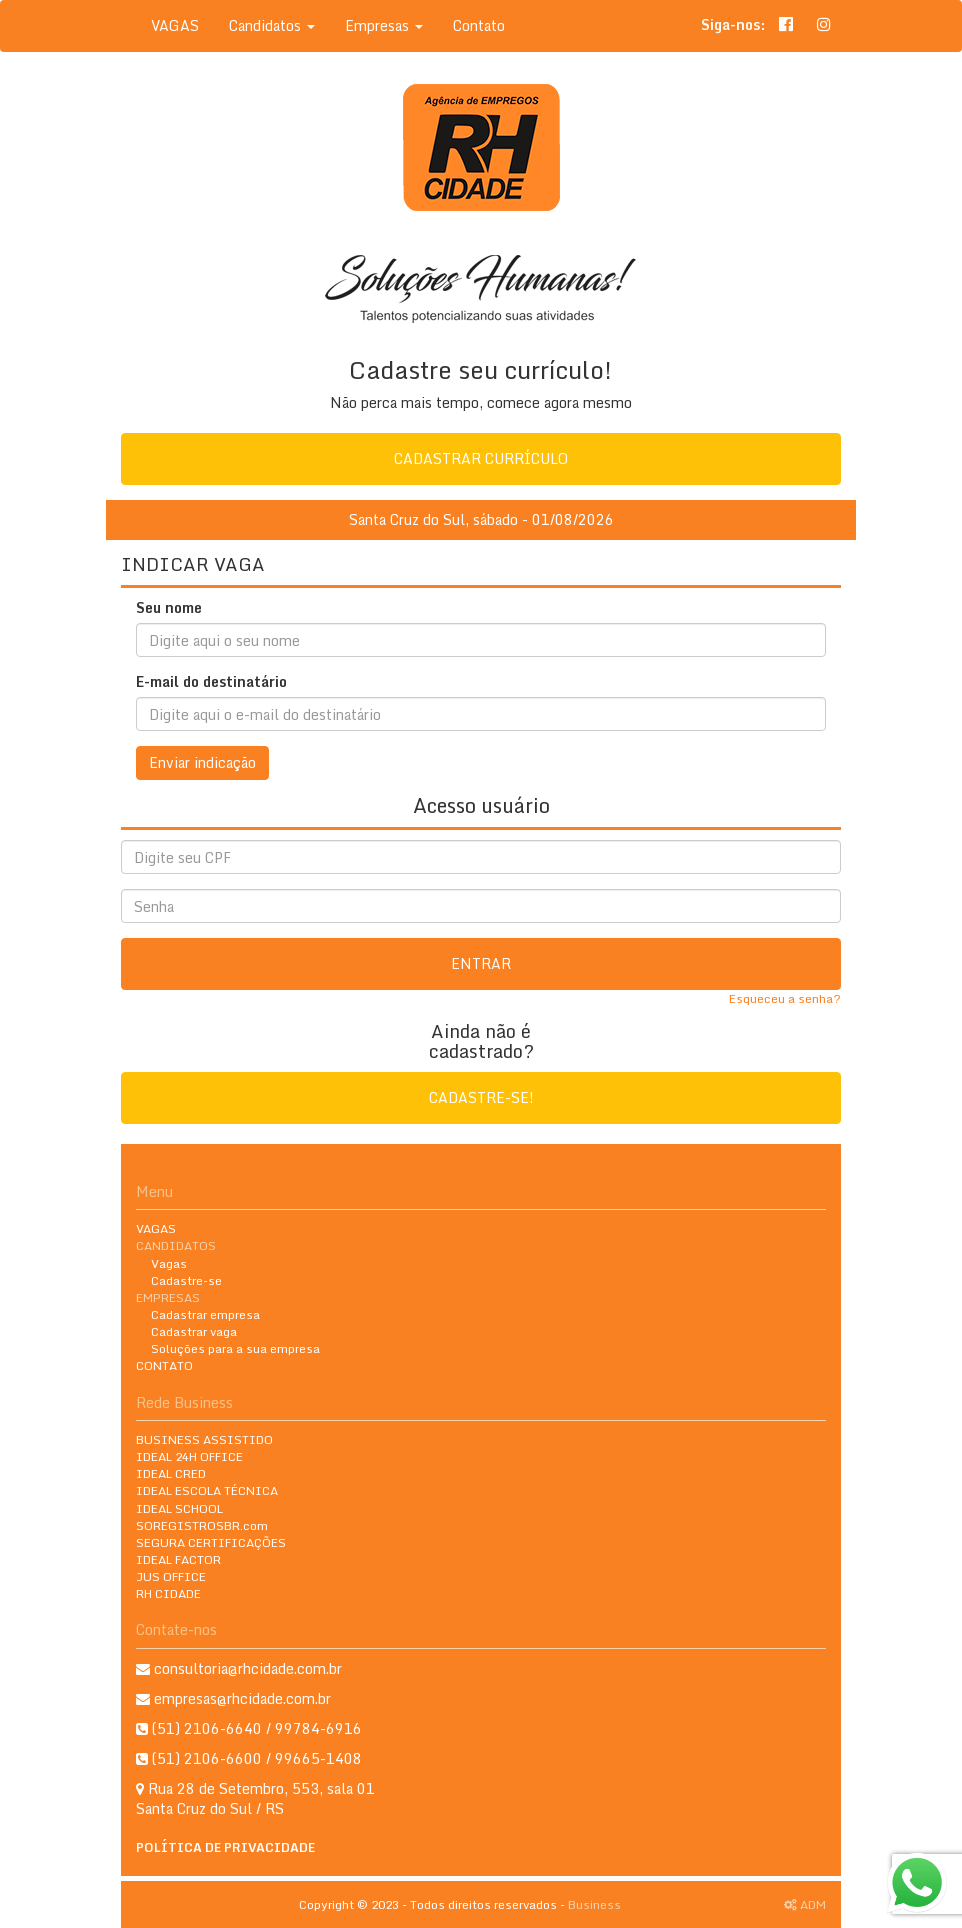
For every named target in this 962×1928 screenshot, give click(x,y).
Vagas (169, 1263)
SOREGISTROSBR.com (202, 1525)
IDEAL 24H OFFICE (189, 1456)
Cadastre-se (186, 1280)
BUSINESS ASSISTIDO (204, 1439)
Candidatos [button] (272, 25)
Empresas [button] (384, 25)
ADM (805, 1904)
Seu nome (169, 608)
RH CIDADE (168, 1593)
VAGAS (175, 25)
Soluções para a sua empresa (235, 1348)
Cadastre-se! (481, 1097)
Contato (479, 25)
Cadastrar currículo (481, 458)
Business (594, 1904)
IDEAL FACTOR (178, 1559)
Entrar (481, 963)
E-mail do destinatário (211, 682)
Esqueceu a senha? (785, 998)
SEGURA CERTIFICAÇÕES (211, 1542)
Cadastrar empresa (205, 1314)
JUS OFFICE (171, 1576)
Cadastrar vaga (194, 1331)
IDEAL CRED (171, 1473)
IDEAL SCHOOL (179, 1508)
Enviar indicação (202, 762)
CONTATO (164, 1365)
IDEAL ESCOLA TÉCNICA (207, 1490)
